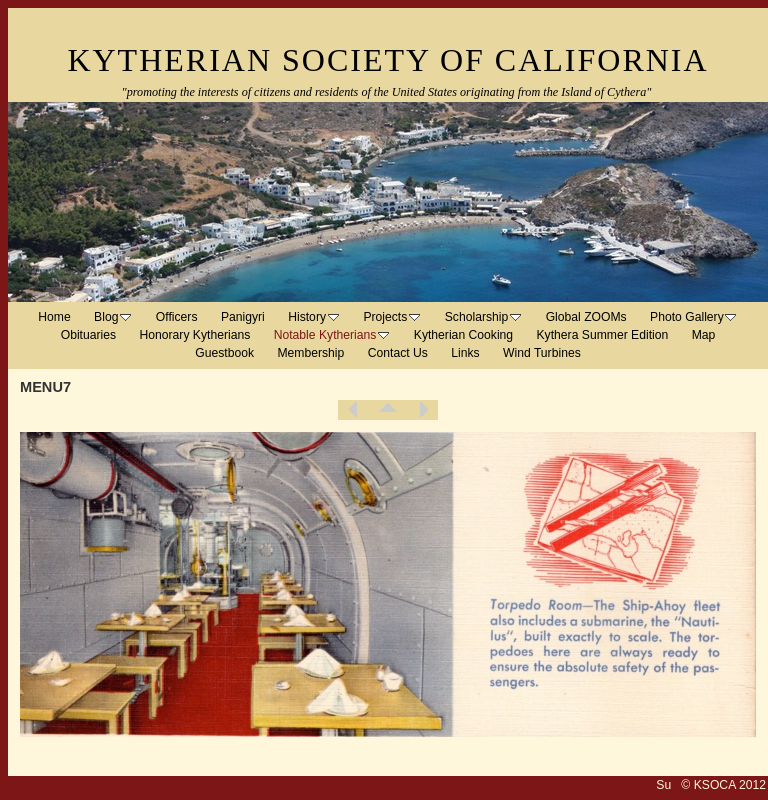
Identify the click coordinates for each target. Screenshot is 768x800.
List (388, 410)
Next (423, 410)
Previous (353, 410)
